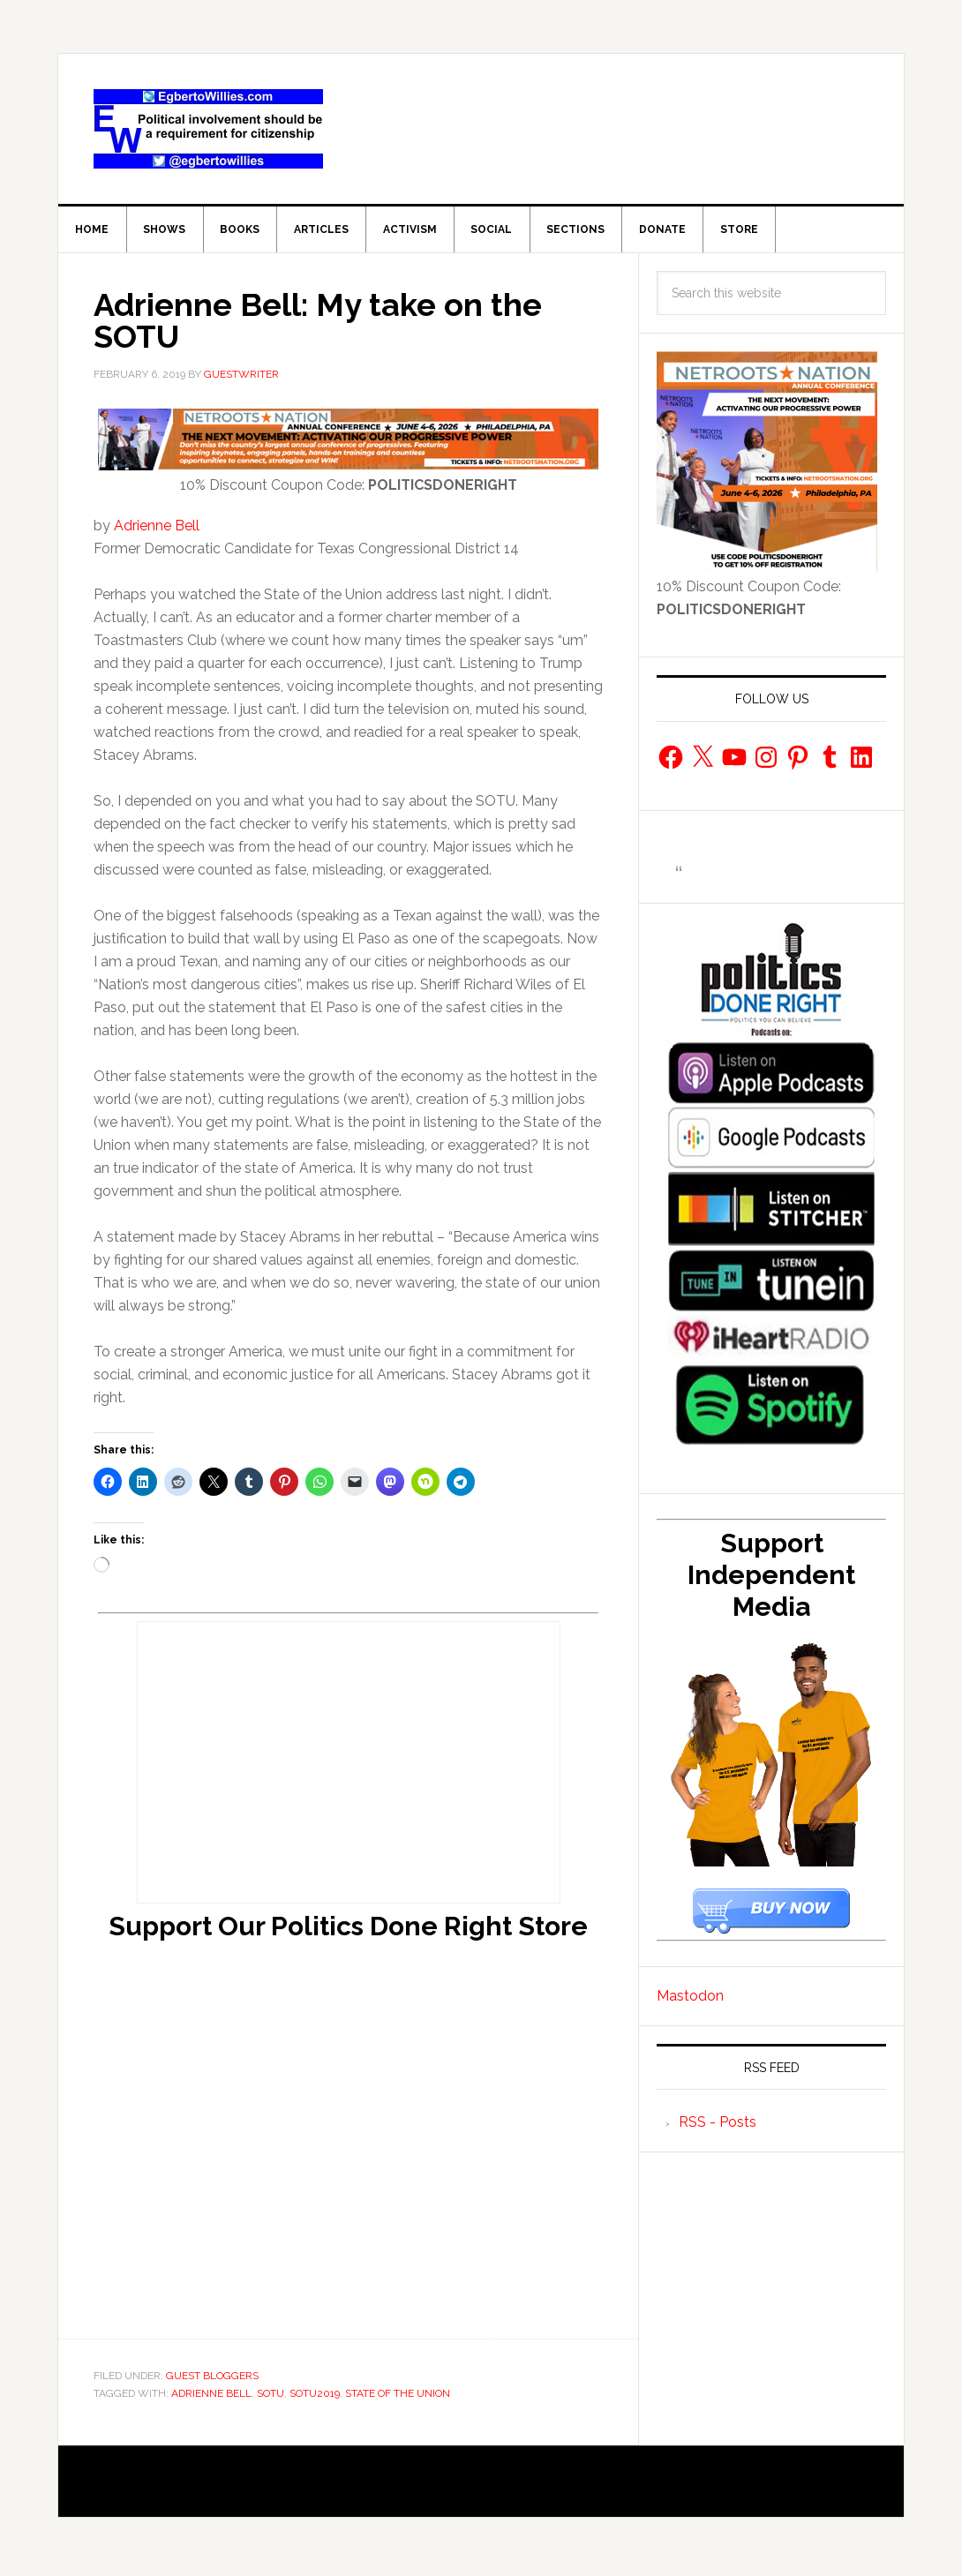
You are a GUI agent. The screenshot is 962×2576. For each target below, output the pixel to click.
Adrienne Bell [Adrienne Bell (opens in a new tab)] (156, 531)
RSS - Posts (717, 2128)
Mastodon (690, 2001)
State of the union (397, 2398)
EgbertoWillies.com (208, 129)
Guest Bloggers (212, 2381)
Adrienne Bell (211, 2398)
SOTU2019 (314, 2398)
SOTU (270, 2398)
